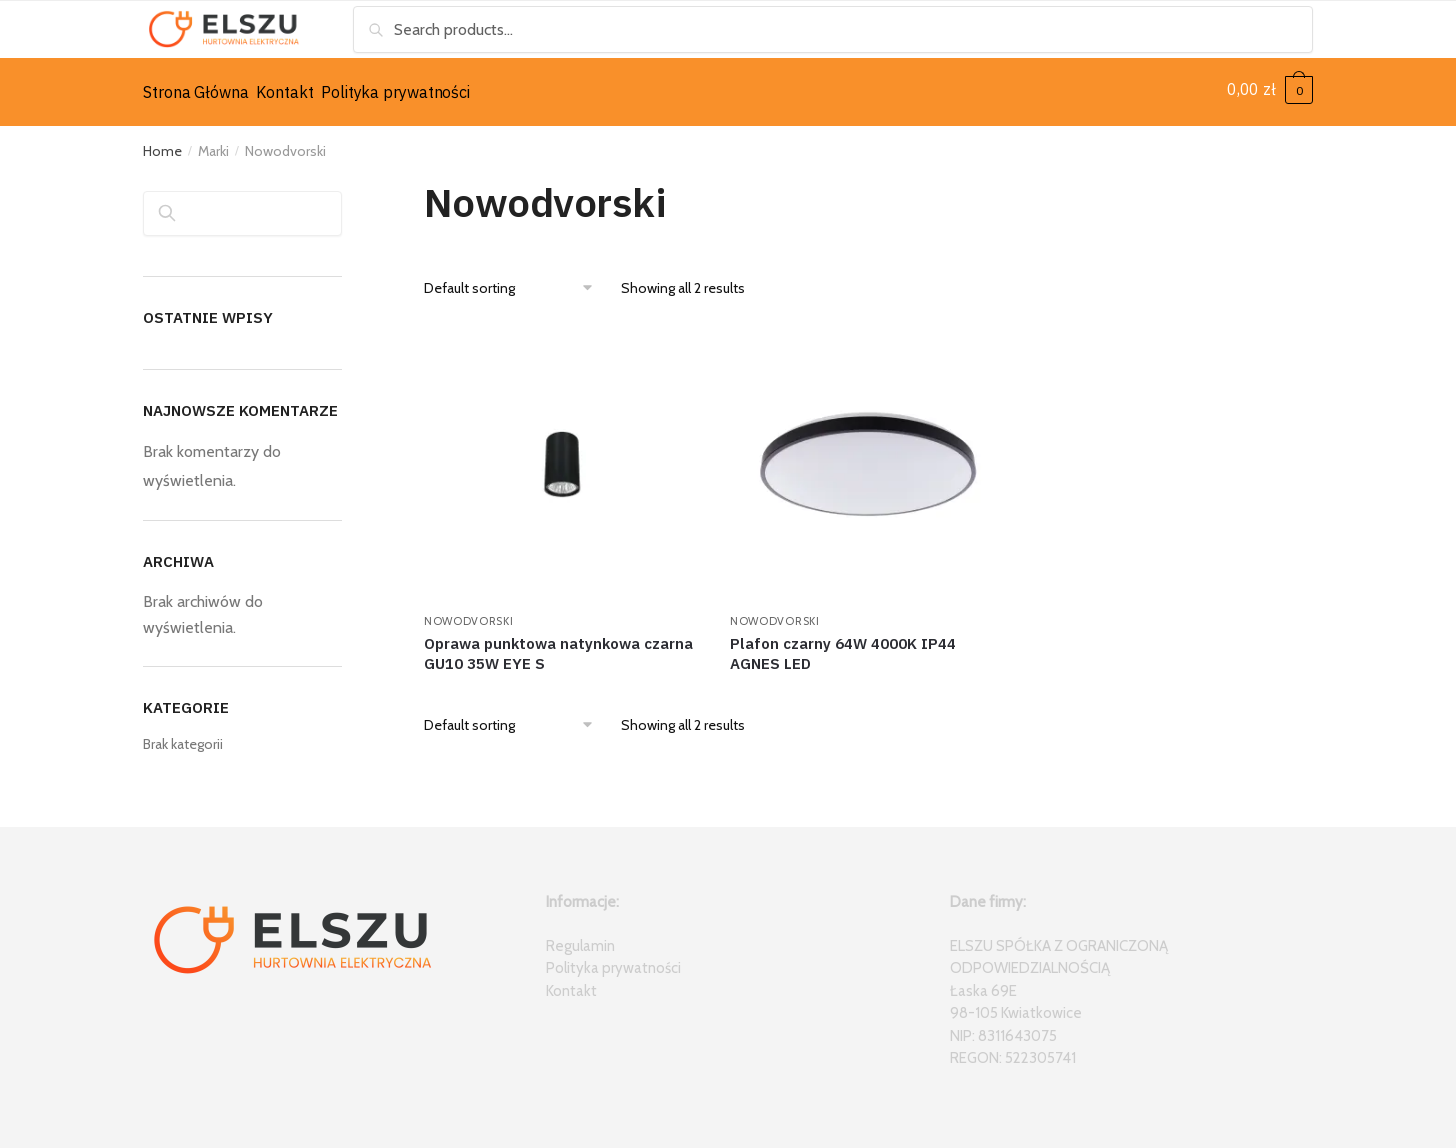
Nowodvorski (469, 614)
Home (162, 144)
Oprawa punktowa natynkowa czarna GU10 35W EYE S (558, 646)
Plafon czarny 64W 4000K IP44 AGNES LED (843, 646)
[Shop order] (515, 281)
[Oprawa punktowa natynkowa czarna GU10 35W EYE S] (562, 457)
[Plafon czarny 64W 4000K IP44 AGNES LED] (868, 457)
